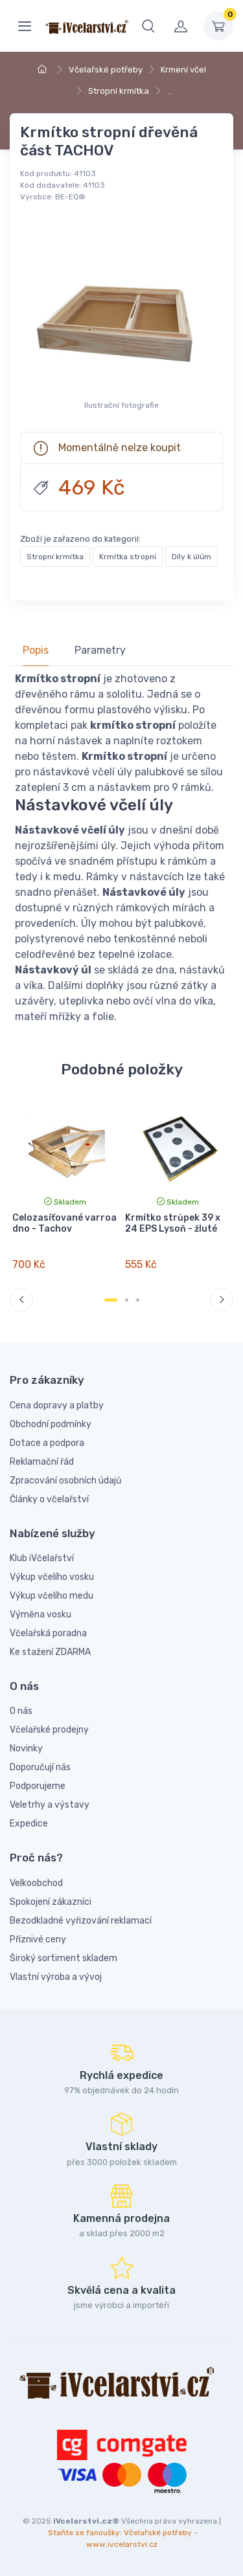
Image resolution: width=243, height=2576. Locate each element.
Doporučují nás (40, 1767)
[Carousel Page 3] (137, 1300)
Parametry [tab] (100, 650)
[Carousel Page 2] (126, 1300)
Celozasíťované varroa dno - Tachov (64, 1223)
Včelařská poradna (48, 1633)
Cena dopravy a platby (57, 1405)
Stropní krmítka (118, 91)
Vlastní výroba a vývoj (56, 1976)
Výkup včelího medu (51, 1595)
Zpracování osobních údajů (65, 1480)
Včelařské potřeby (106, 69)
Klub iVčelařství (42, 1558)
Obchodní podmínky (50, 1424)
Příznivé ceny (38, 1939)
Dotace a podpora (47, 1443)
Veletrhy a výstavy (49, 1804)
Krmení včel (183, 69)
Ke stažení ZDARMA (50, 1652)
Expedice (29, 1823)
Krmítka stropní (127, 556)
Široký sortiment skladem (63, 1958)
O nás (21, 1710)
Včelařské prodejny (49, 1729)
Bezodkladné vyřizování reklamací (81, 1920)
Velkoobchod (36, 1883)
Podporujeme (37, 1786)
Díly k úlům (191, 556)
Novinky (26, 1748)
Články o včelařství (49, 1499)
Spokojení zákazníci (50, 1901)
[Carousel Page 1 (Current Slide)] (110, 1300)
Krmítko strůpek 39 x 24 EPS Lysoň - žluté (172, 1223)
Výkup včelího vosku (52, 1576)
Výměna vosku (40, 1614)
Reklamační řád (42, 1461)
